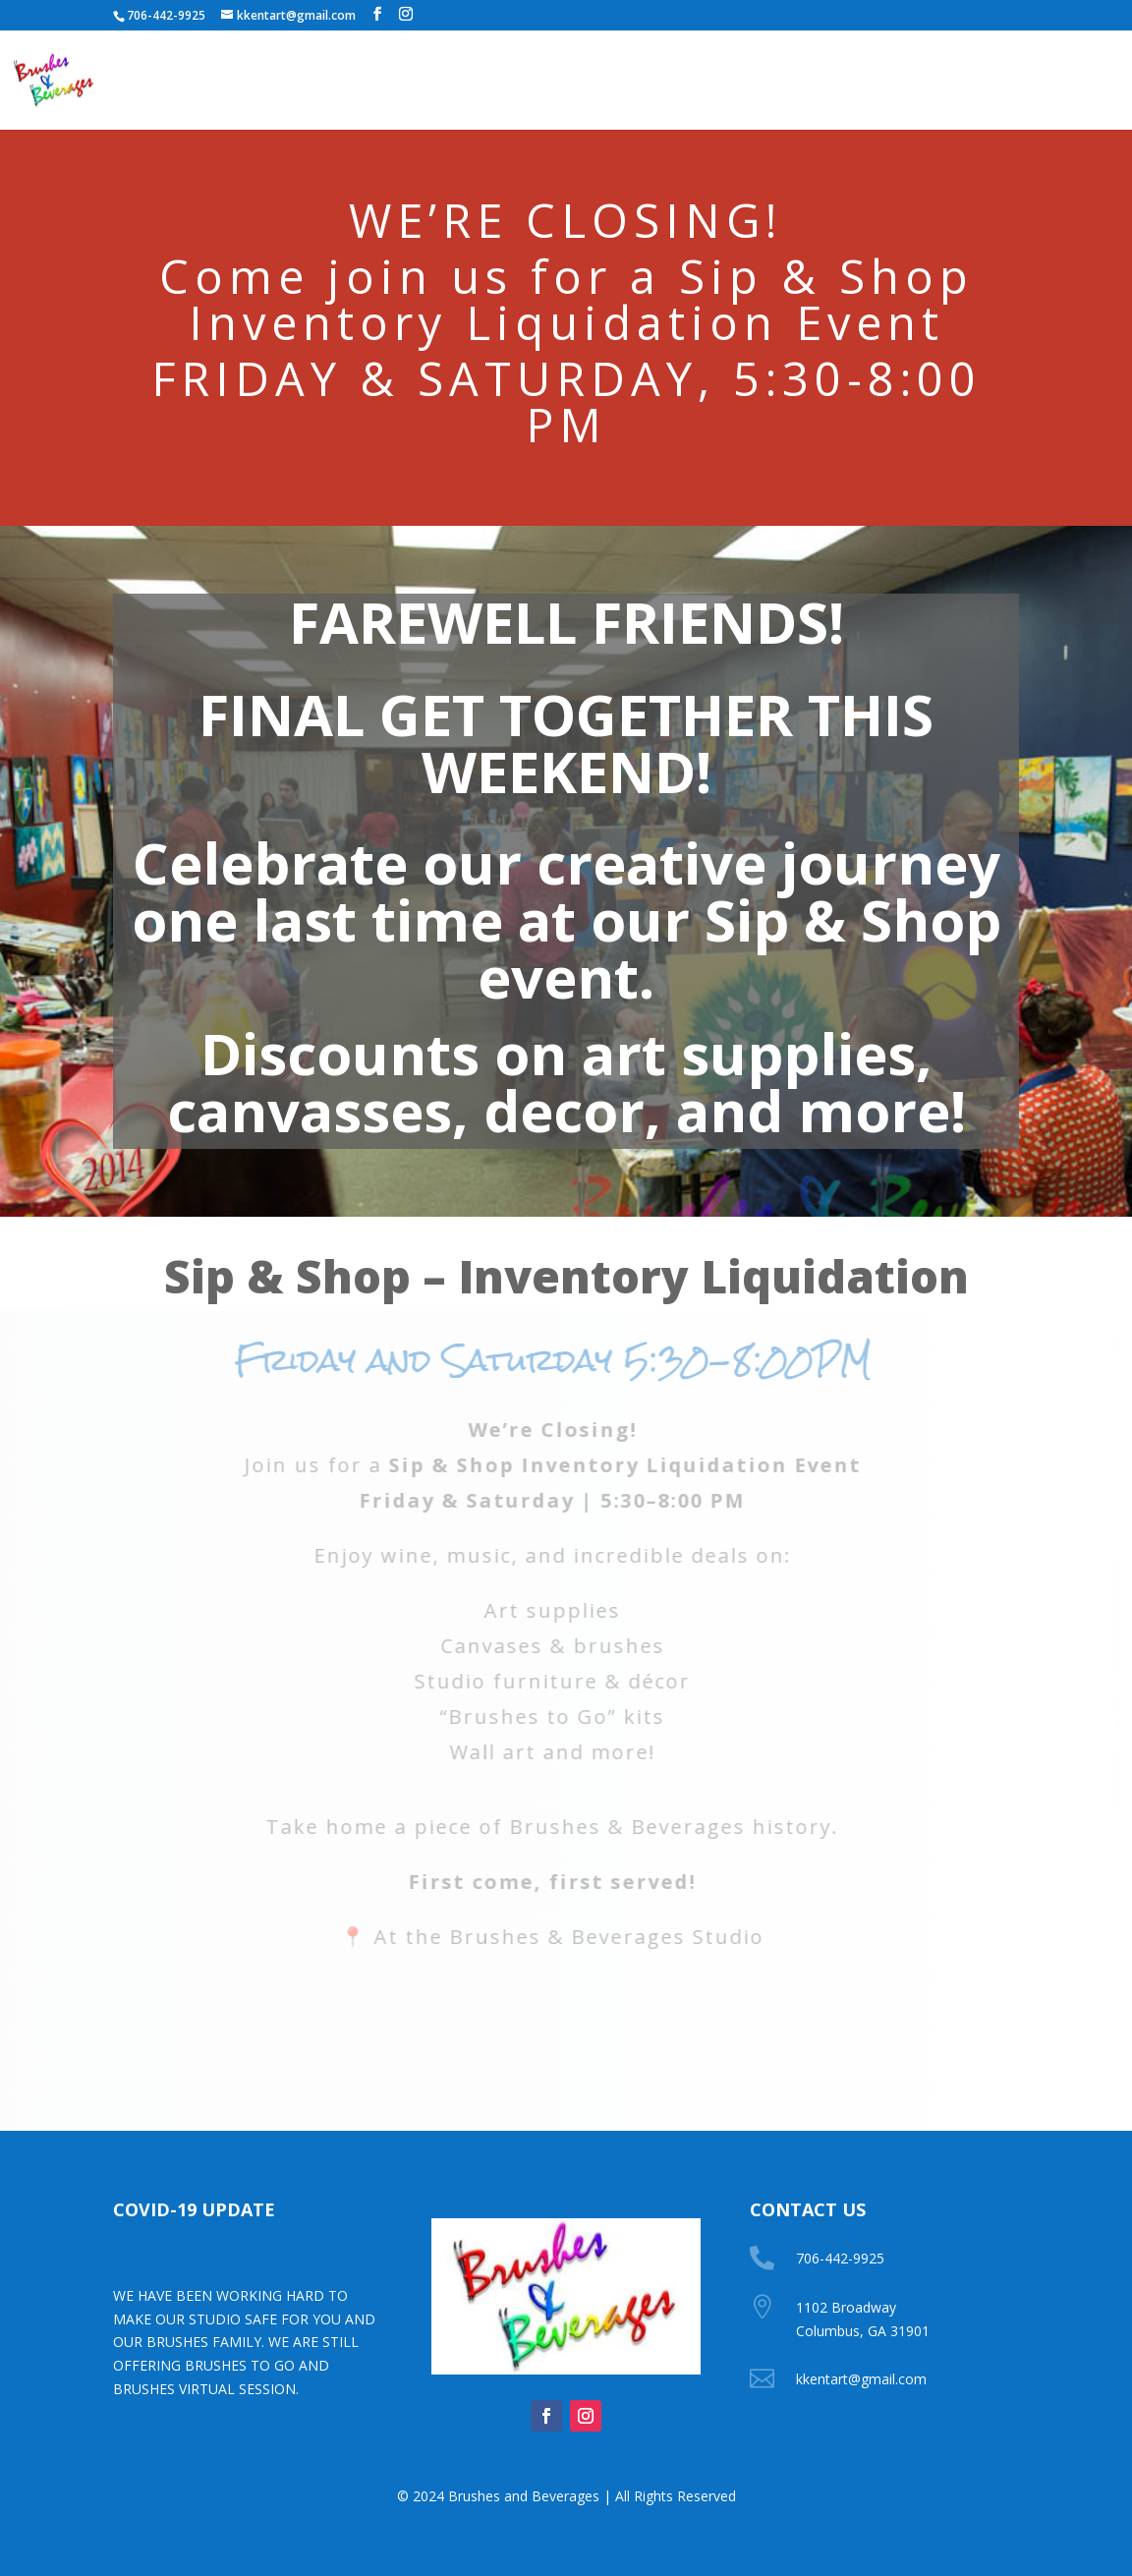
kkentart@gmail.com (861, 2379)
